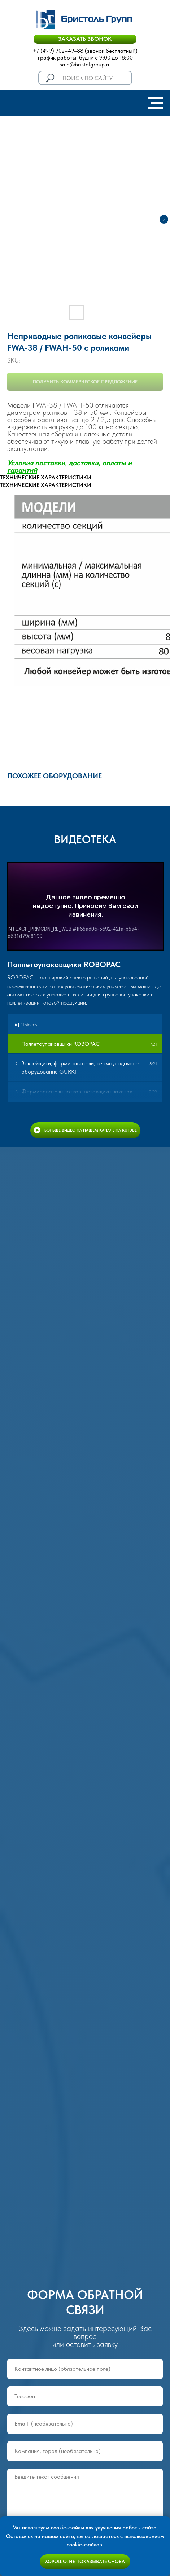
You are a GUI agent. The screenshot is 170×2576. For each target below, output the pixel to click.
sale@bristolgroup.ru (85, 64)
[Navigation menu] (155, 103)
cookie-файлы (67, 2527)
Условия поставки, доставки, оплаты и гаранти (69, 466)
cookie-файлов (84, 2544)
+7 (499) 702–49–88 (58, 50)
